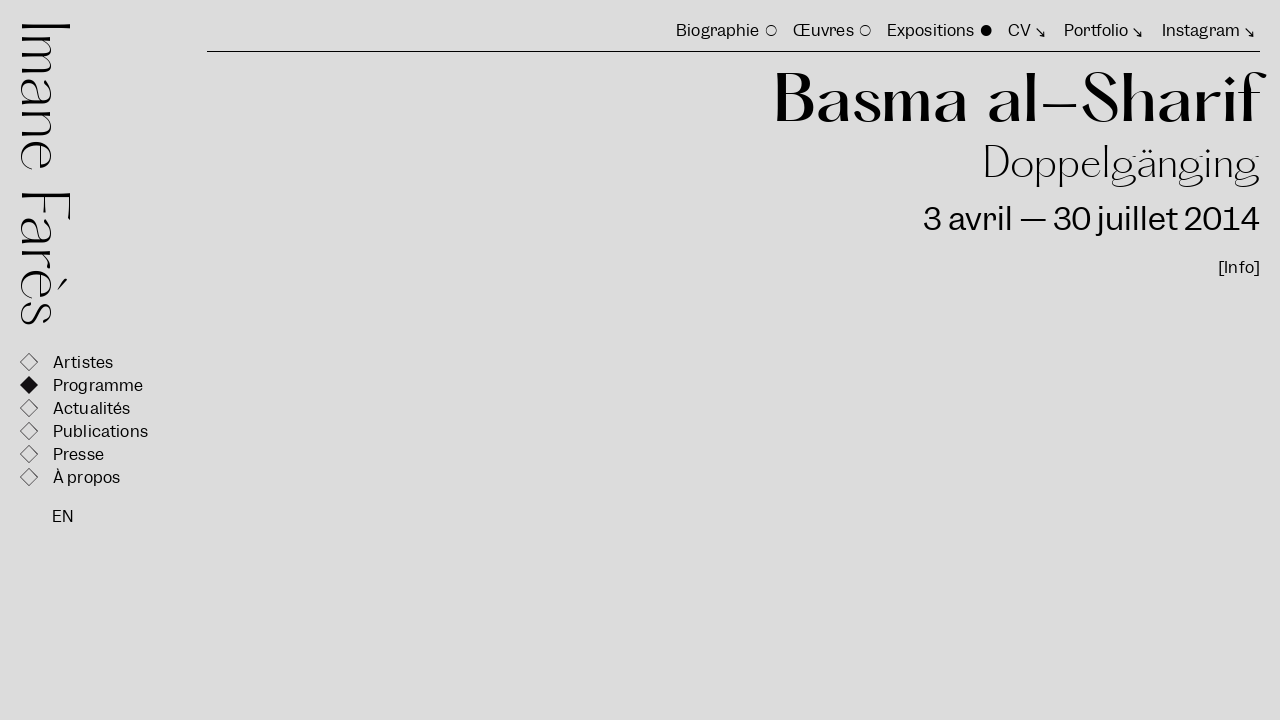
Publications (100, 431)
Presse (78, 454)
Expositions (931, 30)
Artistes (83, 362)
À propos (86, 477)
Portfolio (1096, 30)
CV (1019, 30)
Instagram (1201, 30)
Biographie (718, 30)
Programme (98, 385)
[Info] (1239, 267)
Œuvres (823, 30)
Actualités (92, 408)
